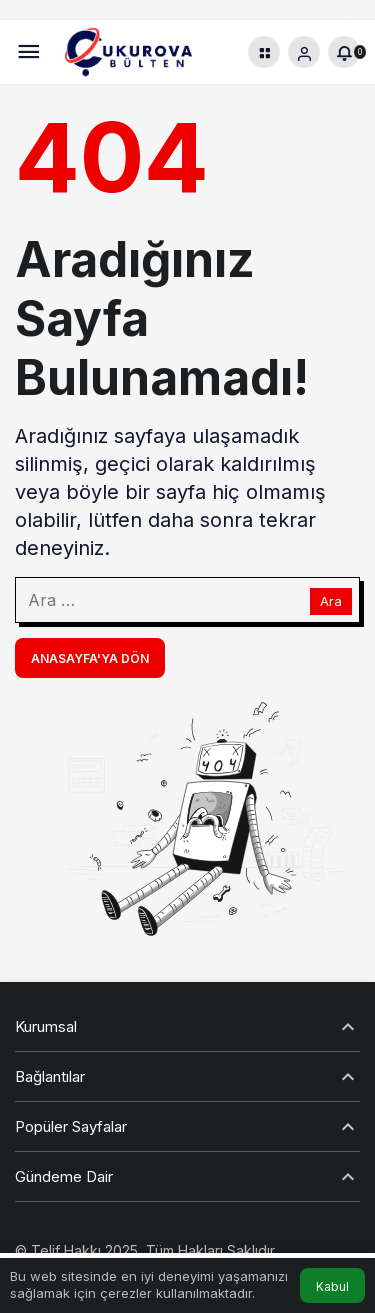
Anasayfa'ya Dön (90, 658)
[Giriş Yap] (304, 52)
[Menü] (28, 52)
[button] (264, 52)
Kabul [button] (332, 1286)
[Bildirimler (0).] (344, 52)
